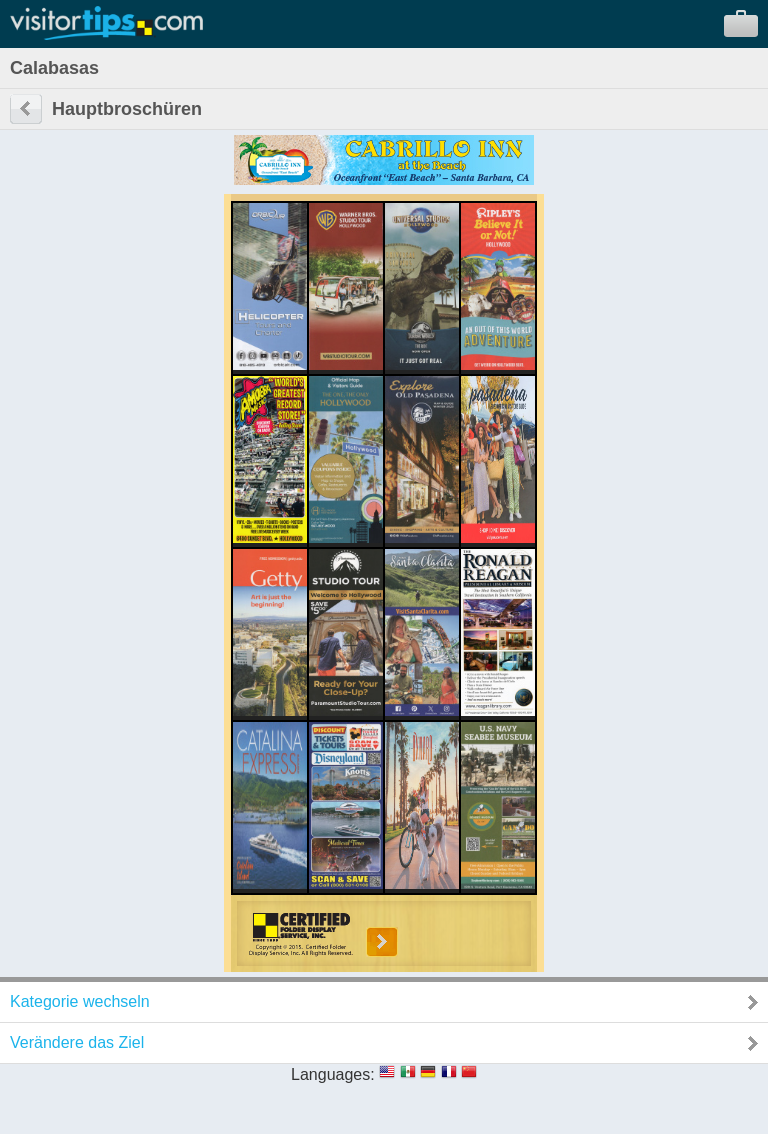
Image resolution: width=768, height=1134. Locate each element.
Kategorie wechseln (80, 1001)
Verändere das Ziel (77, 1042)
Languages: (333, 1074)
